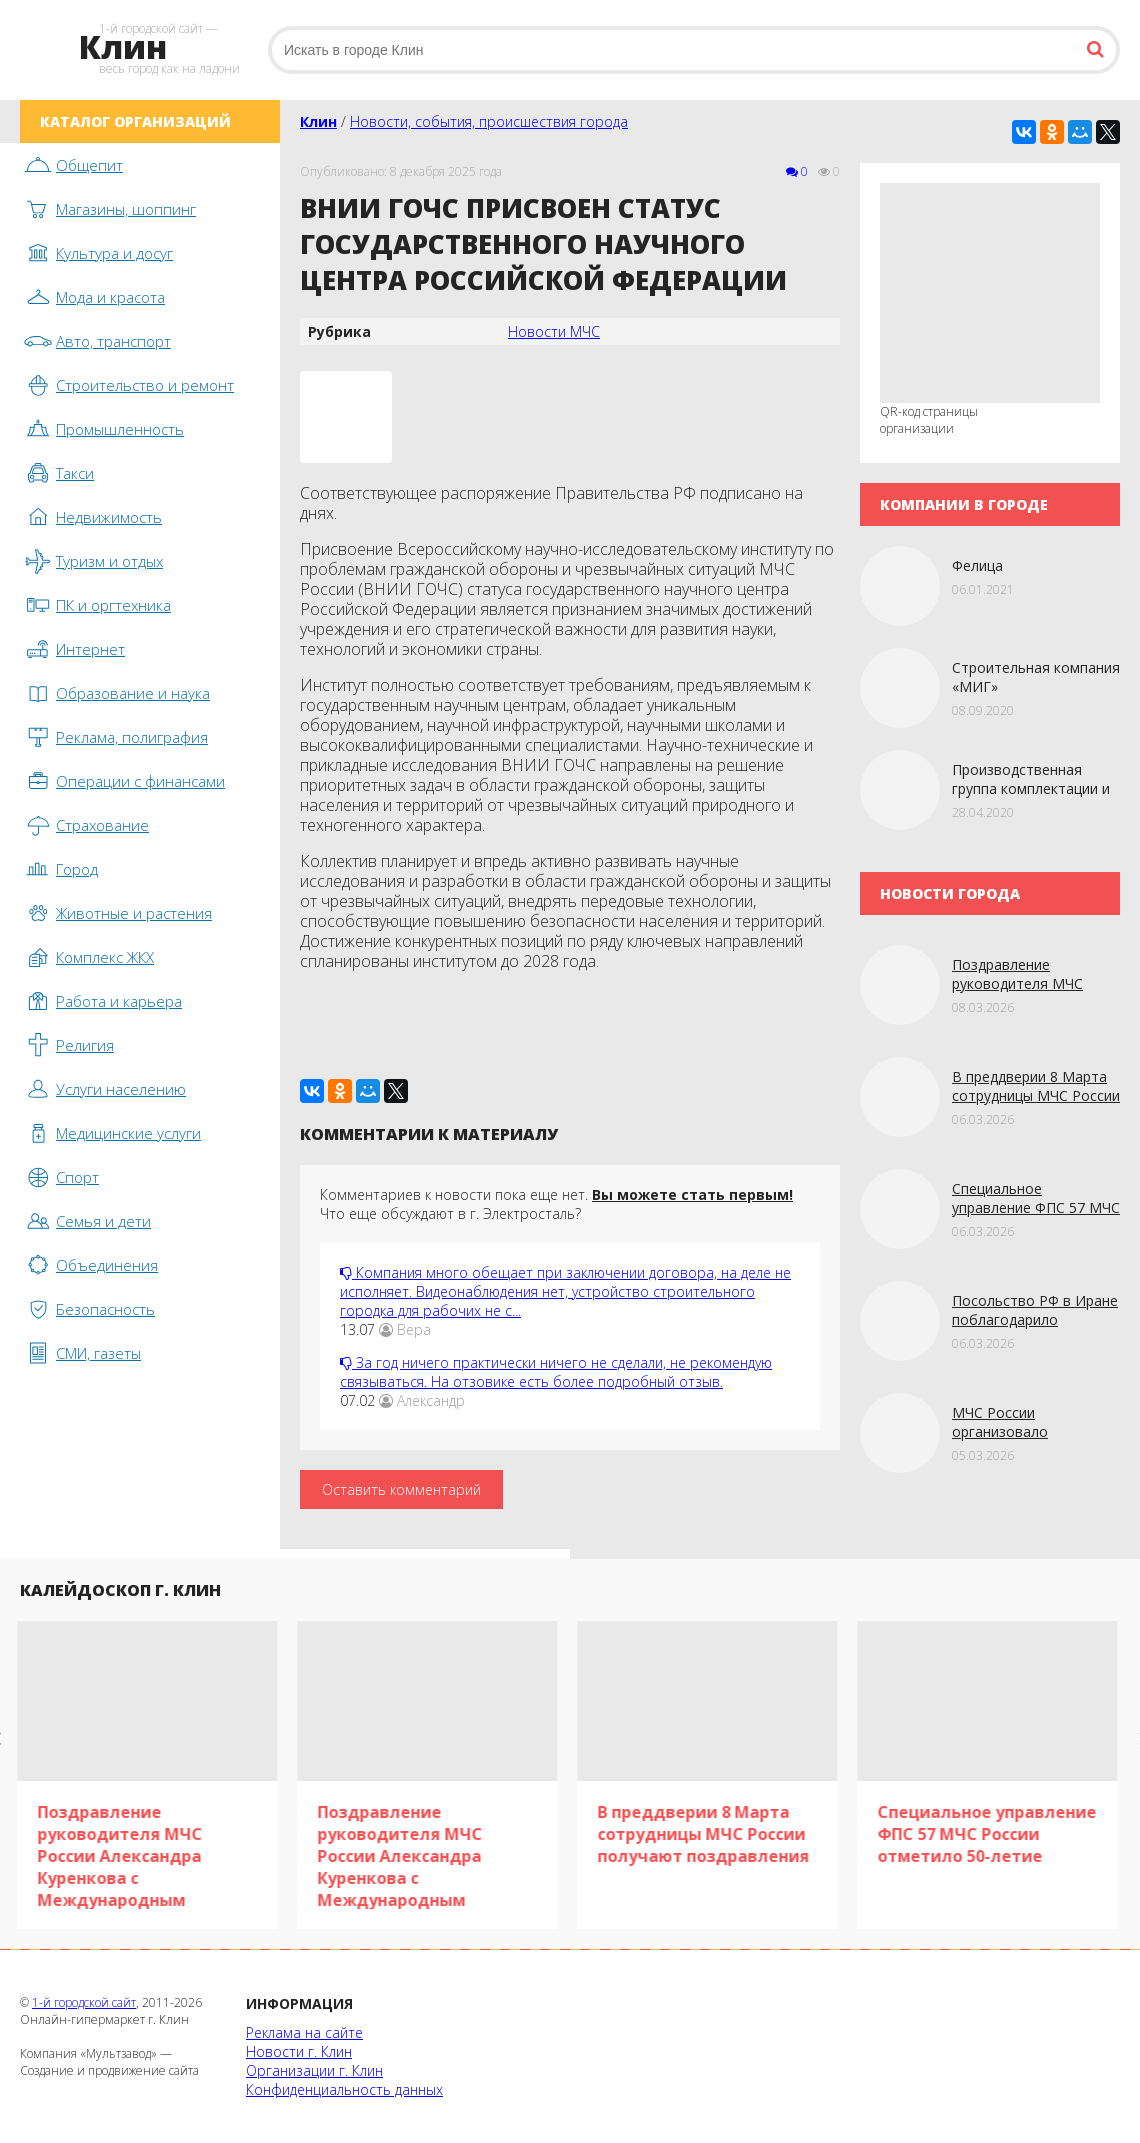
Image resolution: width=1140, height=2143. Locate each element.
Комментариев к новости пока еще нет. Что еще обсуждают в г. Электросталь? (556, 1204)
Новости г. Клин (299, 2051)
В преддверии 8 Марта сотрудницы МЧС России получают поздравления (1036, 1095)
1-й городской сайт (84, 2002)
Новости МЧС (554, 331)
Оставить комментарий (401, 1489)
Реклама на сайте (304, 2032)
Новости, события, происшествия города (489, 121)
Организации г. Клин (314, 2070)
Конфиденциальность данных (344, 2089)
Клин (318, 121)
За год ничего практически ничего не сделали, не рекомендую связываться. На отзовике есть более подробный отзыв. (556, 1372)
